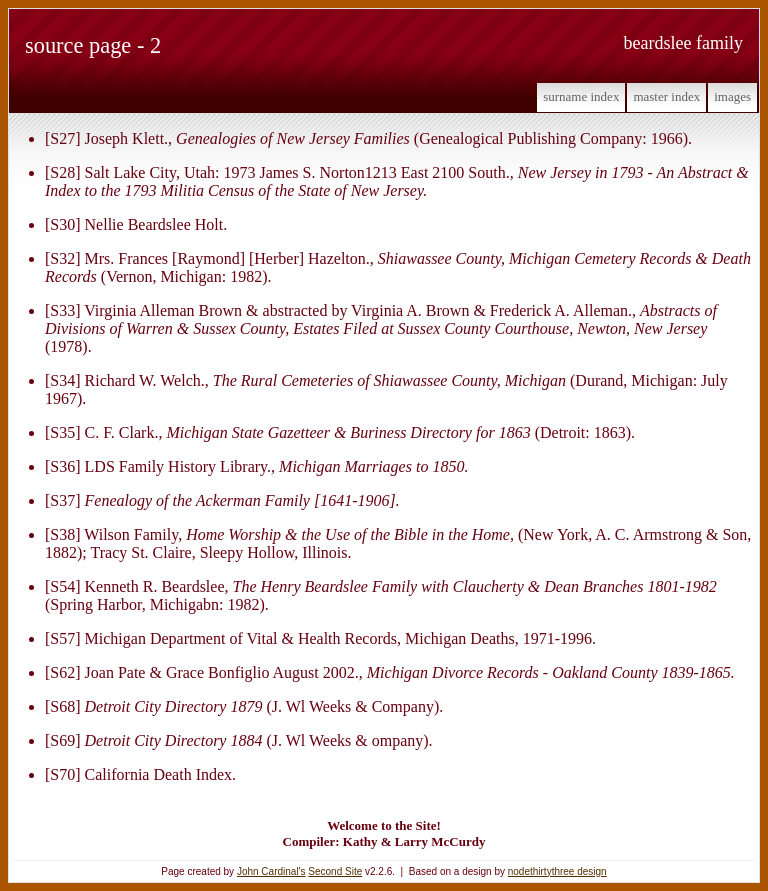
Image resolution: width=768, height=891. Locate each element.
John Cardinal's (271, 871)
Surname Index (581, 96)
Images (732, 96)
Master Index (666, 96)
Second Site (335, 871)
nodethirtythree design (557, 871)
